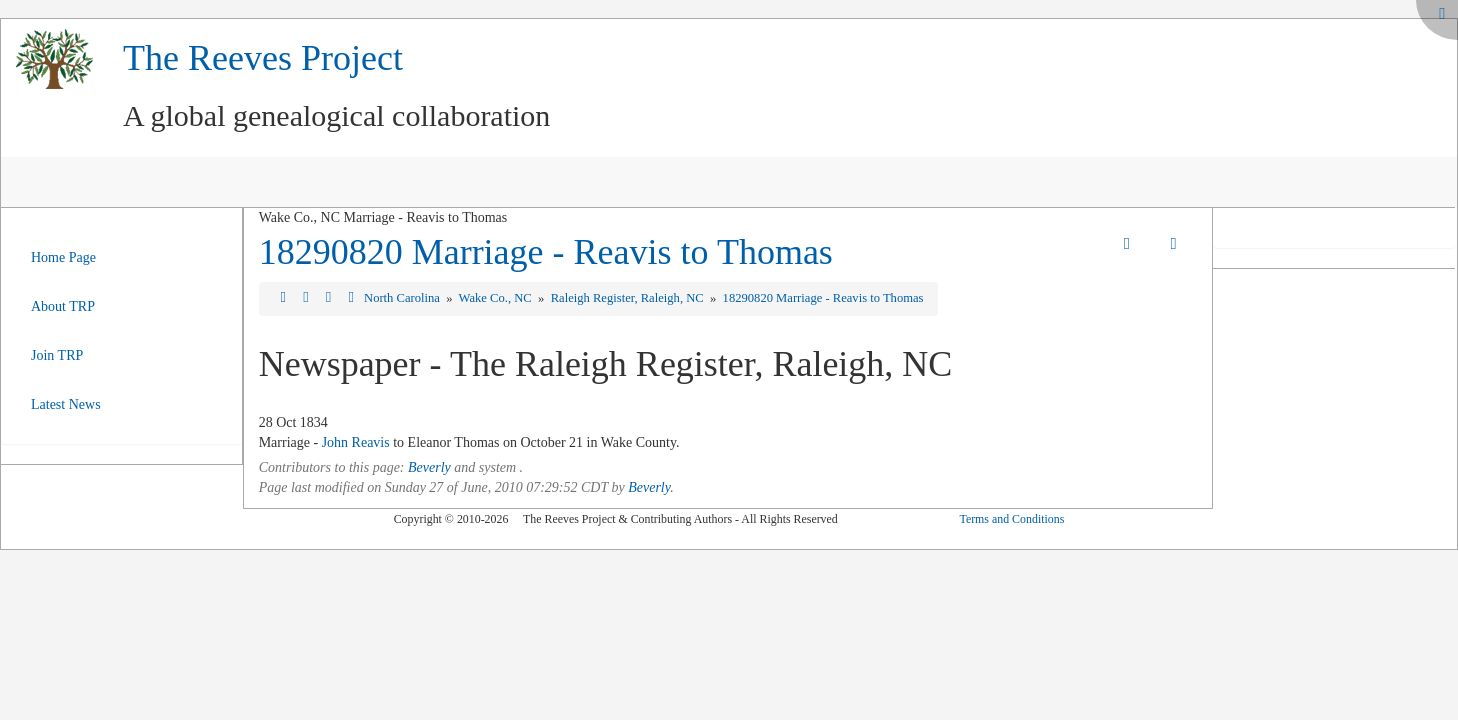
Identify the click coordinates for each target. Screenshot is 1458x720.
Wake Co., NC (497, 298)
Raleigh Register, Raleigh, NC (629, 298)
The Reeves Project (263, 58)
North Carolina (403, 298)
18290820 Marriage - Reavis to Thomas (546, 252)
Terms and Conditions (1011, 519)
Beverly (429, 467)
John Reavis (356, 442)
